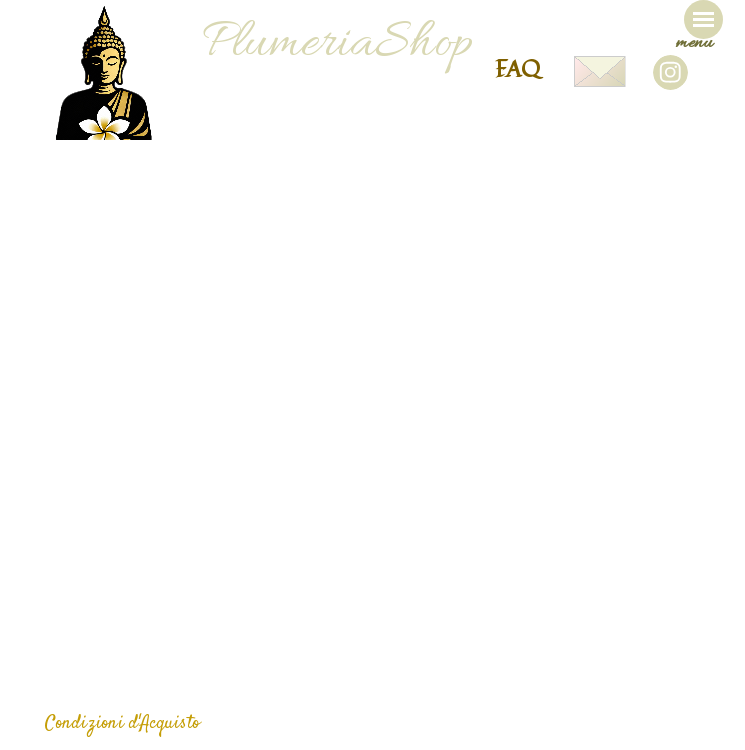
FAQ (517, 68)
